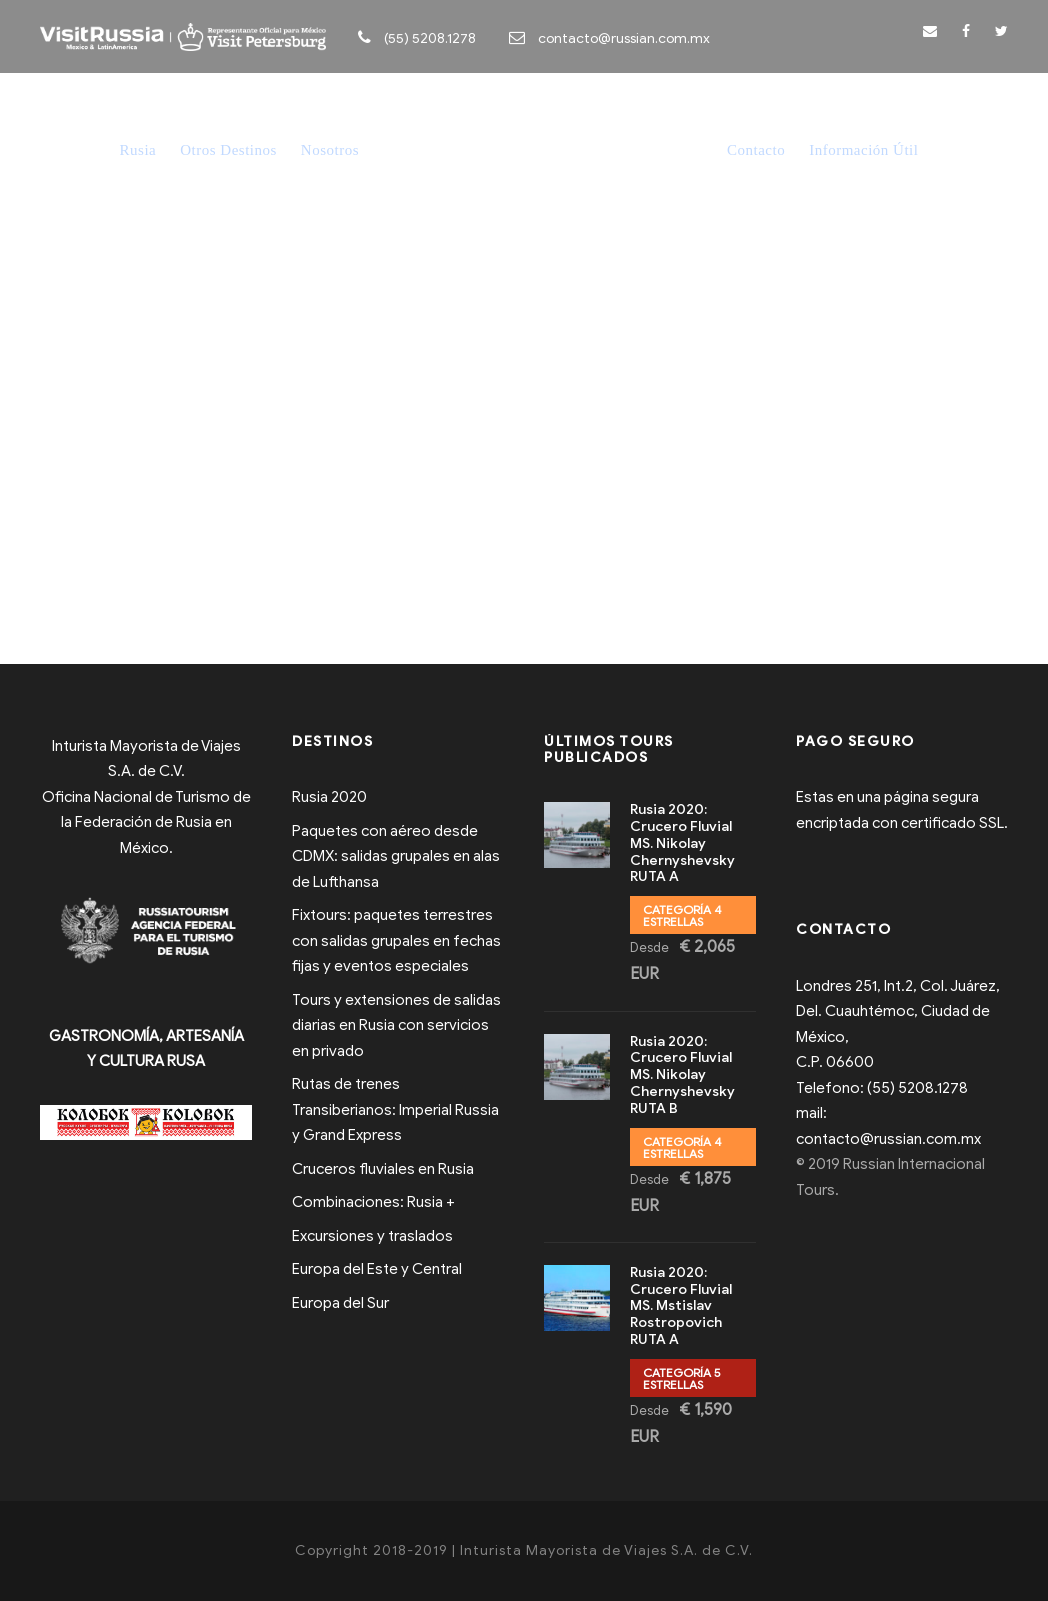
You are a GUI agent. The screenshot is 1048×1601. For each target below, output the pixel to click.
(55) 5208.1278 (430, 38)
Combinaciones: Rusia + (373, 1202)
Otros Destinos (228, 150)
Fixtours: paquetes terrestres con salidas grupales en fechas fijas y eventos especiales (396, 940)
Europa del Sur (340, 1303)
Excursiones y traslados (372, 1236)
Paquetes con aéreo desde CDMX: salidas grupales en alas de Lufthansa (396, 856)
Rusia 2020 (329, 797)
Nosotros (330, 150)
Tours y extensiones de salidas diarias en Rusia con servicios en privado (396, 1025)
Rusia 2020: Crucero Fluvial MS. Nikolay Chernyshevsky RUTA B (682, 1075)
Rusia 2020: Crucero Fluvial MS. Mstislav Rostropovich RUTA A (681, 1306)
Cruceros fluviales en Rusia (383, 1169)
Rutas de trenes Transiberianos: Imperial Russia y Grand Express (395, 1109)
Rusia (138, 150)
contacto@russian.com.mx (624, 38)
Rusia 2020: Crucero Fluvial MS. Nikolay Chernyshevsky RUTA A (682, 843)
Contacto (756, 150)
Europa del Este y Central (377, 1269)
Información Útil (863, 150)
